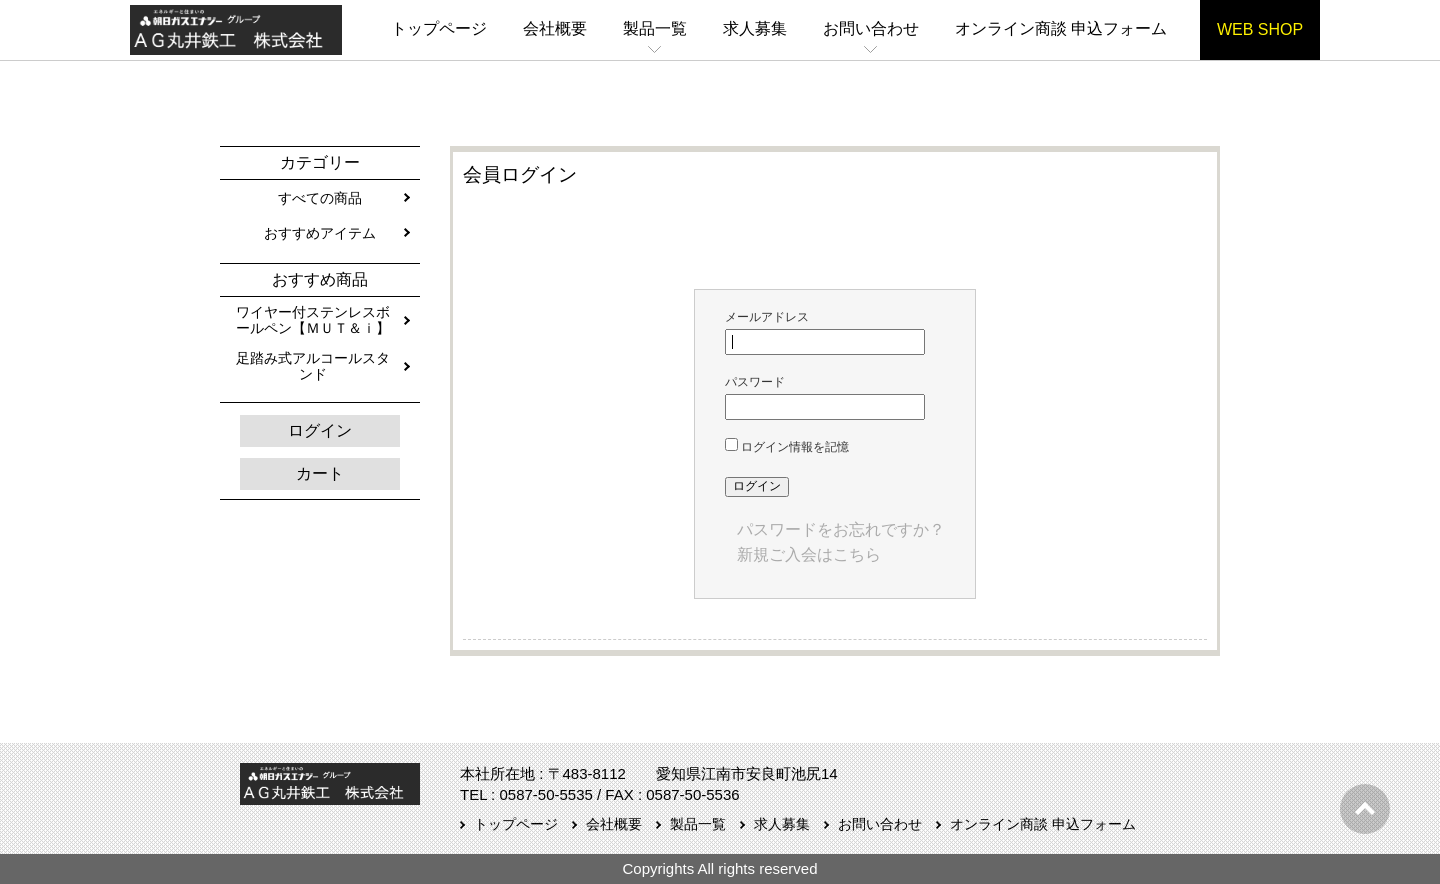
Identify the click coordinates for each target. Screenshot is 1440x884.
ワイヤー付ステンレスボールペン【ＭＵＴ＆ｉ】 (313, 320)
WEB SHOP (1260, 29)
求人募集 (755, 28)
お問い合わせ (871, 28)
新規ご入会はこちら (809, 554)
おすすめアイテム (320, 233)
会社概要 (555, 28)
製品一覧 (655, 28)
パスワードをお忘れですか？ (841, 529)
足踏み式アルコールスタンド (313, 366)
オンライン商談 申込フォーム (1061, 28)
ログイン (320, 430)
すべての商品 (320, 198)
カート (320, 473)
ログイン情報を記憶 (787, 447)
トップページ (439, 28)
